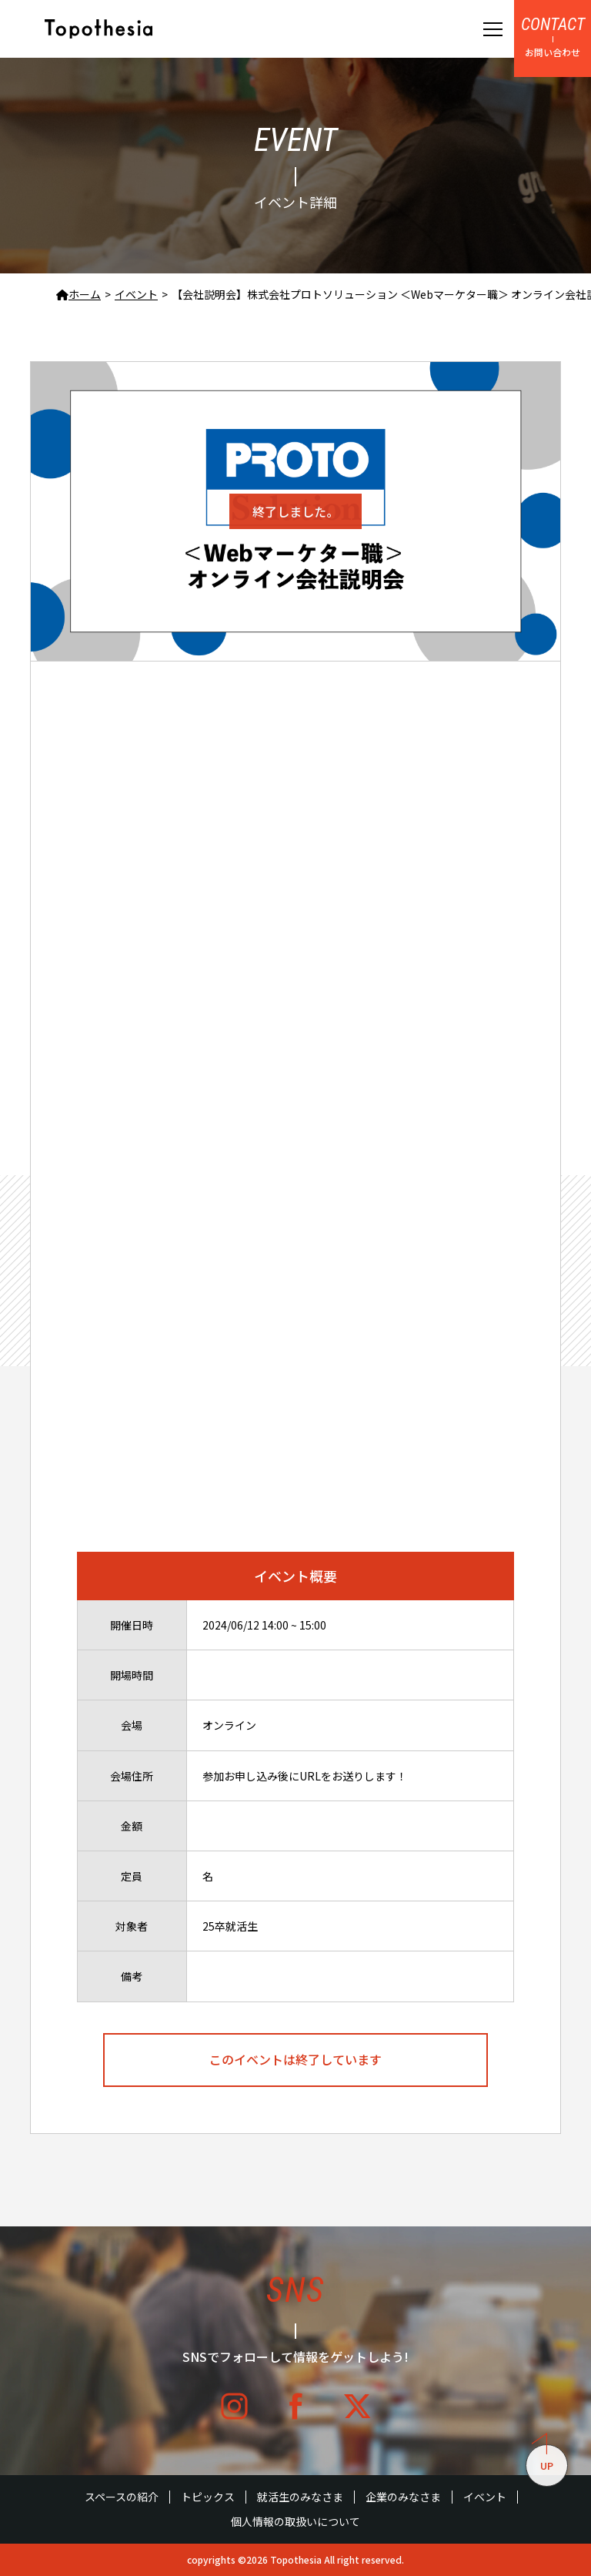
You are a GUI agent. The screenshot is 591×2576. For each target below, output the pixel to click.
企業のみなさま (403, 2497)
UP (543, 2458)
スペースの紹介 (122, 2497)
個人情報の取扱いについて (295, 2521)
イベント (484, 2497)
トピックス (208, 2497)
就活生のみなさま (300, 2497)
